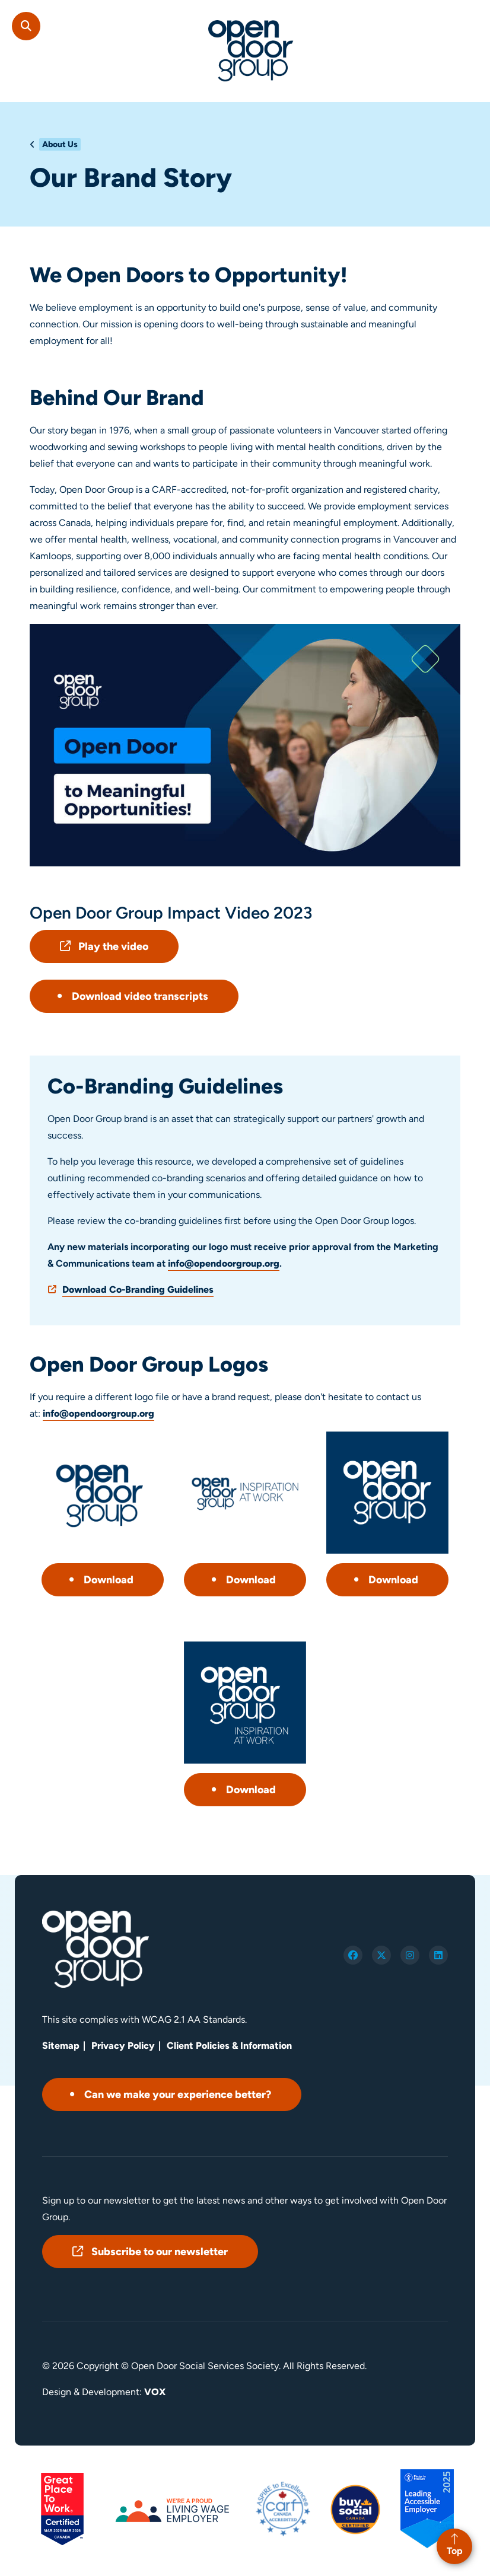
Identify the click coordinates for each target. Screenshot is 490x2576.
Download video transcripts (140, 996)
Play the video (113, 946)
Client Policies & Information (229, 2045)
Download (108, 1579)
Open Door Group (251, 51)
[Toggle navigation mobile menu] (470, 20)
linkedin (438, 1955)
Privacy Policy (123, 2045)
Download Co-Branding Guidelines (138, 1289)
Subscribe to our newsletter (159, 2251)
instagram (410, 1955)
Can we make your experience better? (177, 2094)
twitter (381, 1955)
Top (455, 2550)
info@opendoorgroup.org (223, 1263)
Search (26, 26)
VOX (155, 2392)
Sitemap (60, 2045)
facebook (353, 1955)
